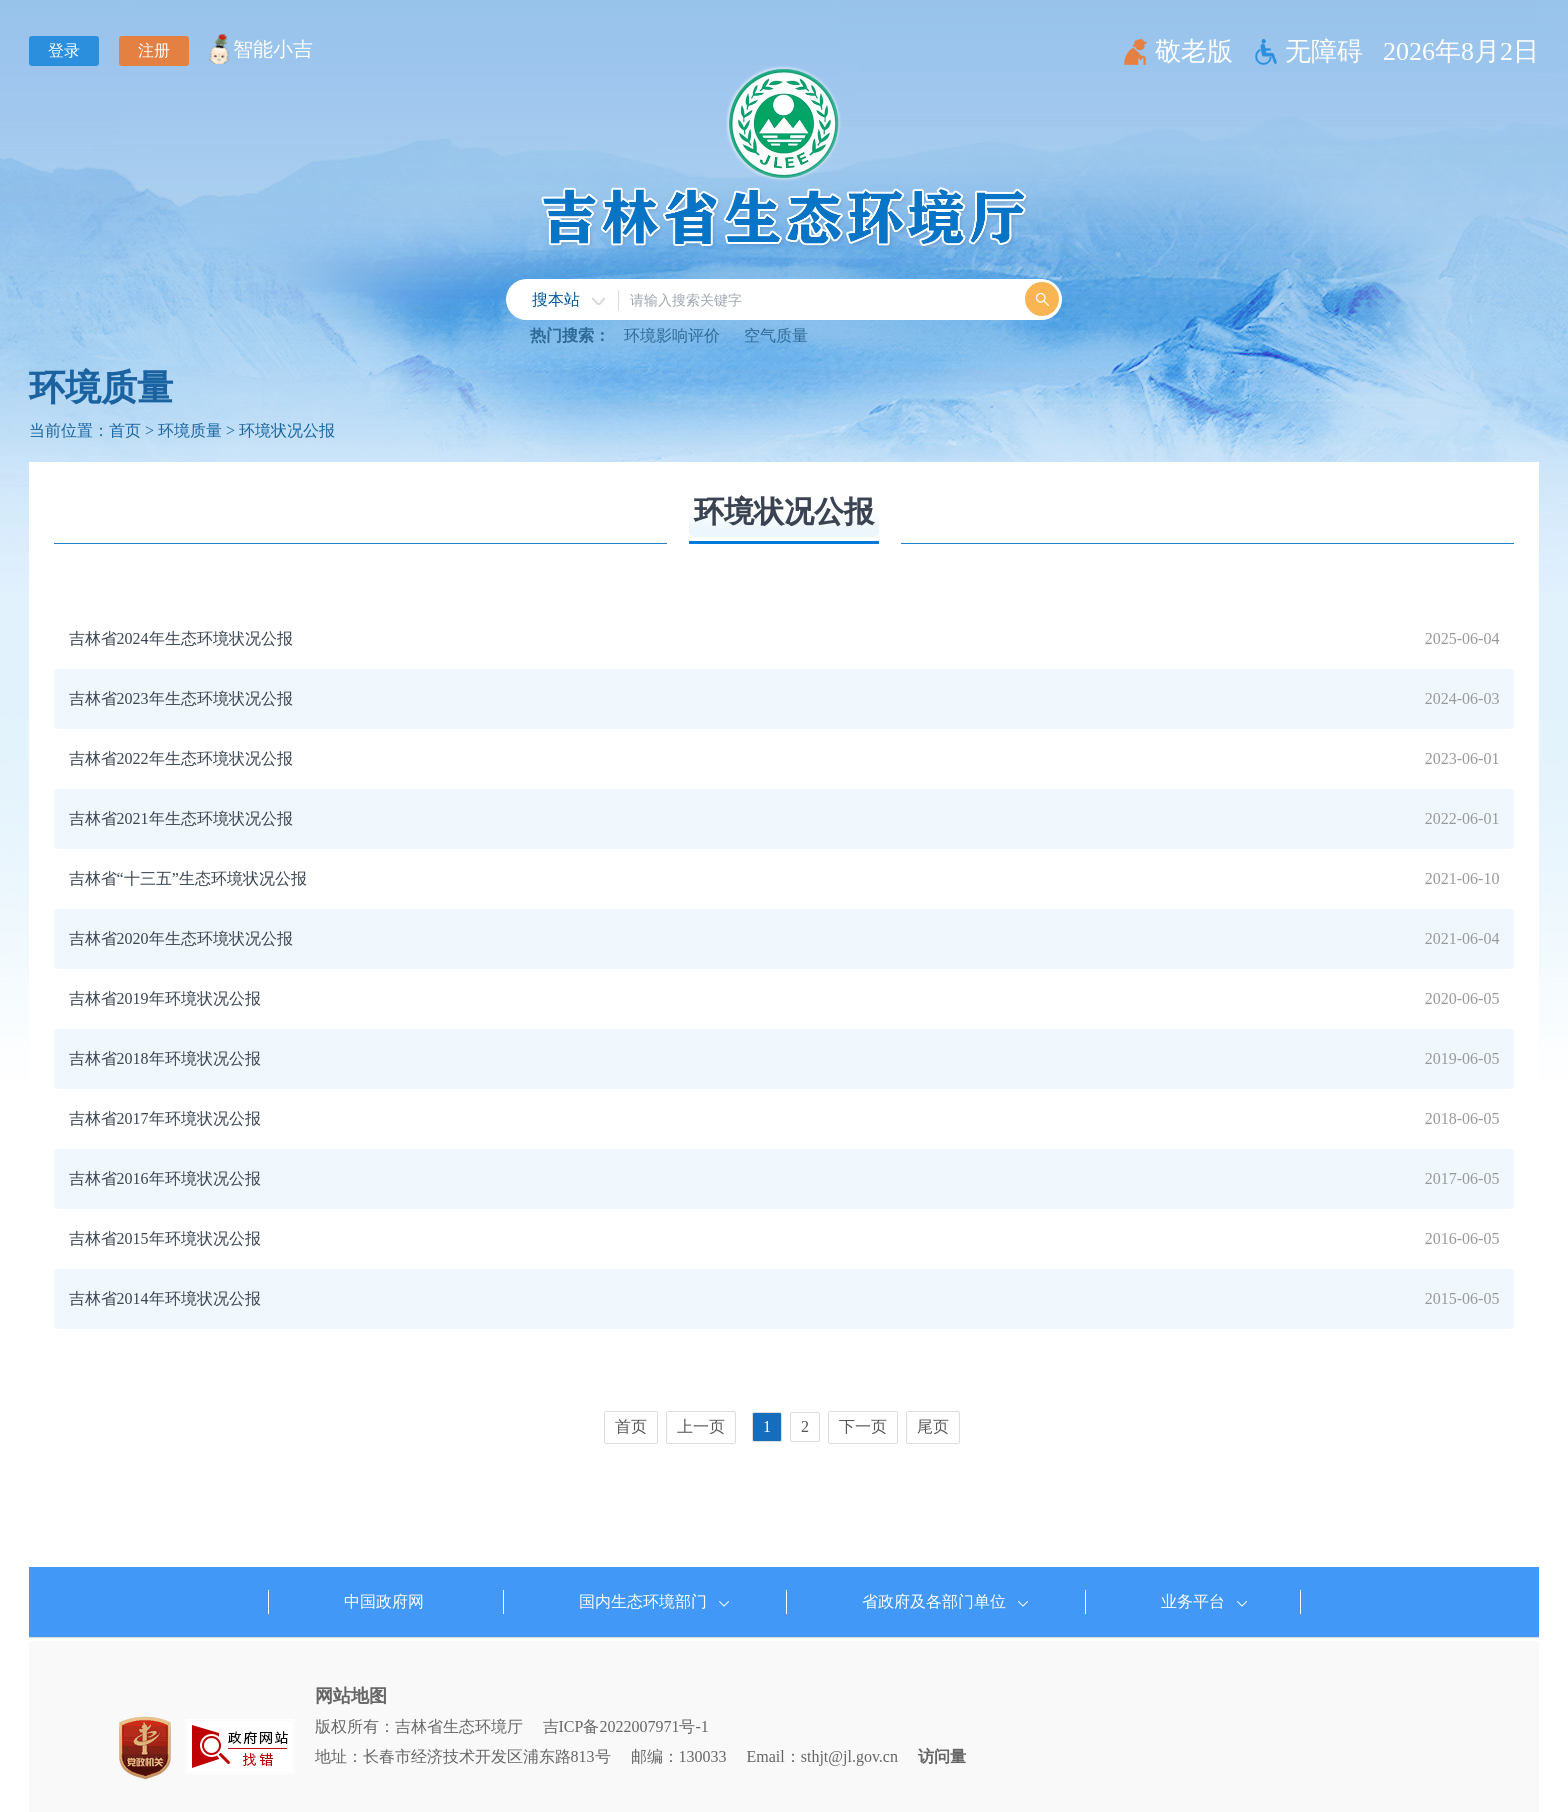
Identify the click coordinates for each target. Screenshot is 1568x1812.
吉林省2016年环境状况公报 (165, 1178)
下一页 (863, 1426)
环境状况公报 (287, 430)
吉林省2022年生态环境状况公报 (181, 758)
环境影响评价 (672, 335)
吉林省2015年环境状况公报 (165, 1238)
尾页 (933, 1426)
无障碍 (1324, 51)
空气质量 (776, 335)
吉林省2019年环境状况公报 (165, 998)
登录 (64, 50)
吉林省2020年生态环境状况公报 (181, 938)
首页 (125, 430)
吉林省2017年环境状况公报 (165, 1118)
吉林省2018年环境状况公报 (165, 1058)
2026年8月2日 (1461, 51)
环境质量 (101, 388)
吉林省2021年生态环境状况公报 (181, 818)
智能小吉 (273, 49)
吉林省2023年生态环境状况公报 (181, 698)
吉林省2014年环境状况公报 (165, 1298)
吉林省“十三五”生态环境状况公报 (188, 878)
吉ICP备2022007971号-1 (626, 1726)
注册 (154, 50)
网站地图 (351, 1696)
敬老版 (1194, 51)
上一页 (701, 1426)
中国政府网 (384, 1601)
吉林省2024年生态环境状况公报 (181, 638)
